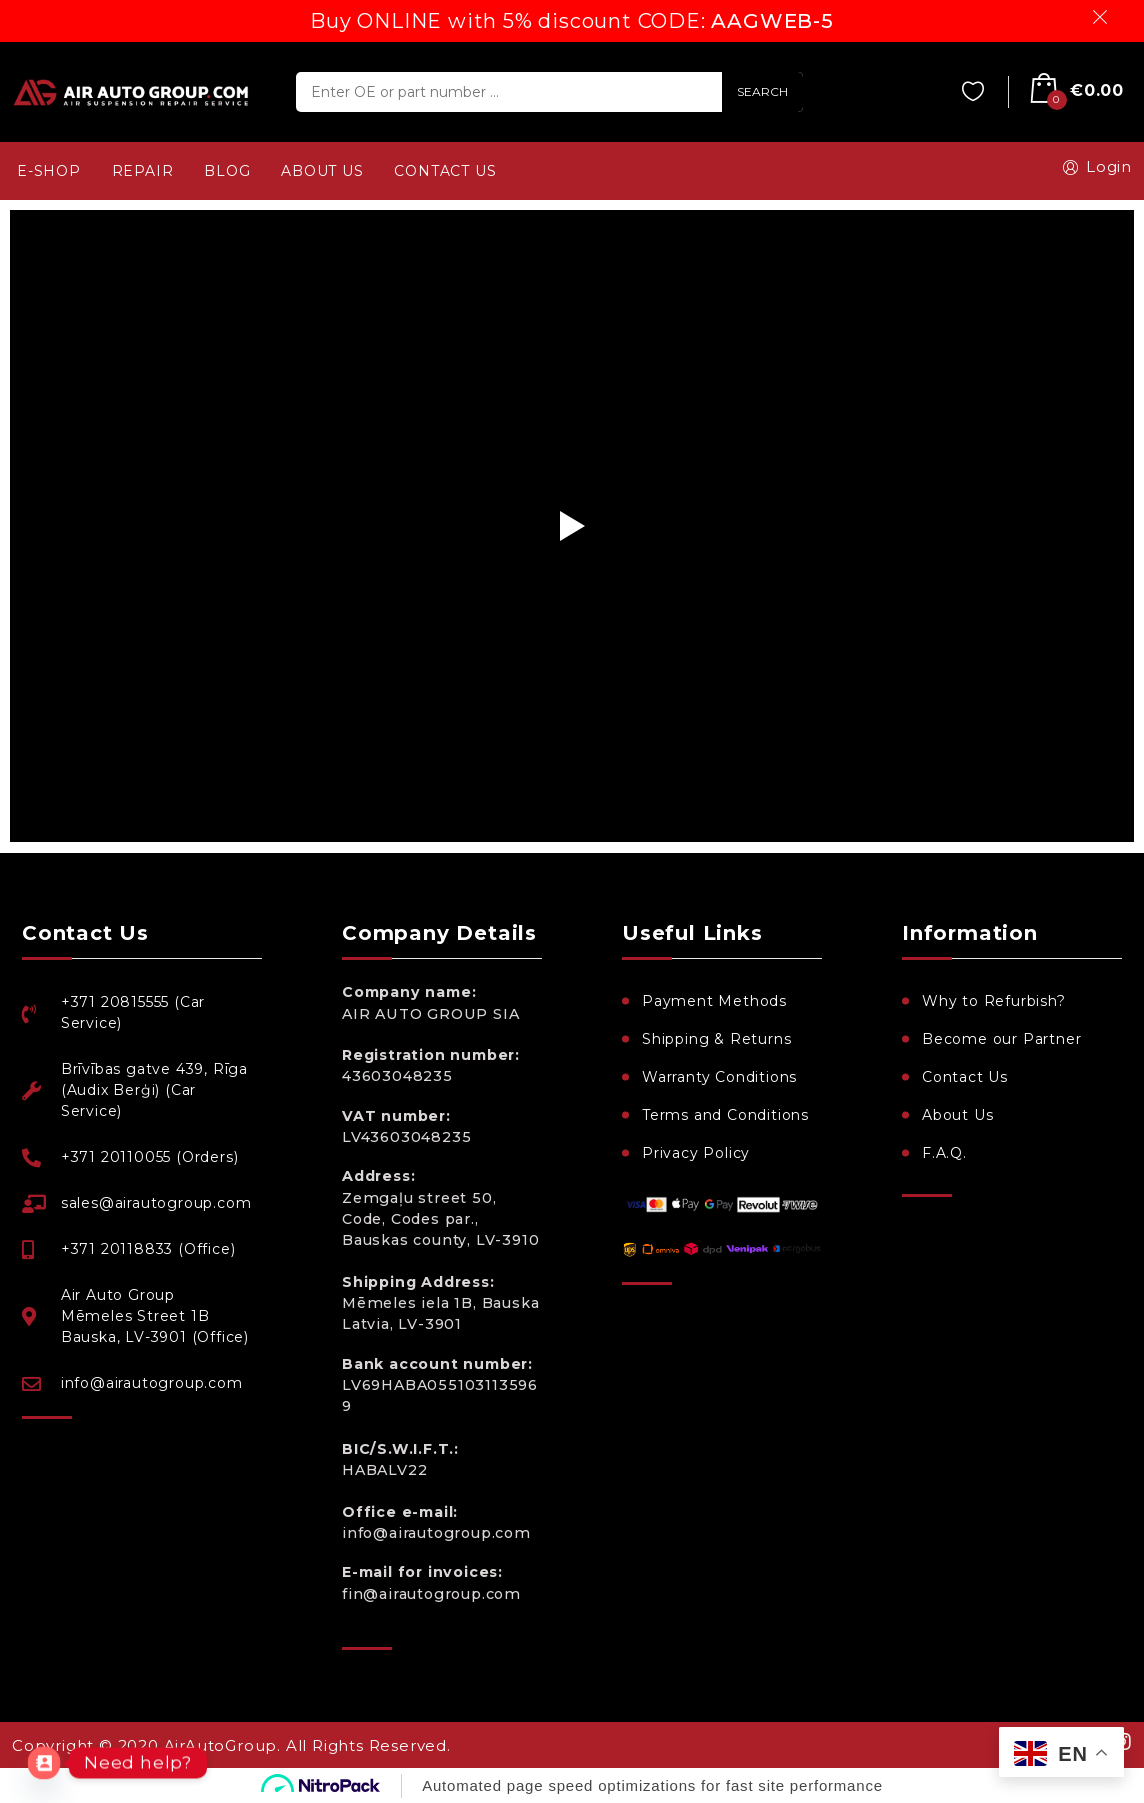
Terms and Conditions (725, 1115)
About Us (957, 1115)
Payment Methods (714, 1001)
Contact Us (965, 1077)
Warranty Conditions (719, 1077)
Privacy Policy (696, 1153)
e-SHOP (49, 171)
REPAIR (143, 171)
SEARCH (762, 91)
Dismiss (1103, 17)
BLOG (227, 171)
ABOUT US (322, 171)
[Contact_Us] (44, 1763)
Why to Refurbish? (994, 1001)
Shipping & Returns (716, 1039)
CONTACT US (445, 171)
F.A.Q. (944, 1153)
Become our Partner (1001, 1039)
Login (1094, 167)
